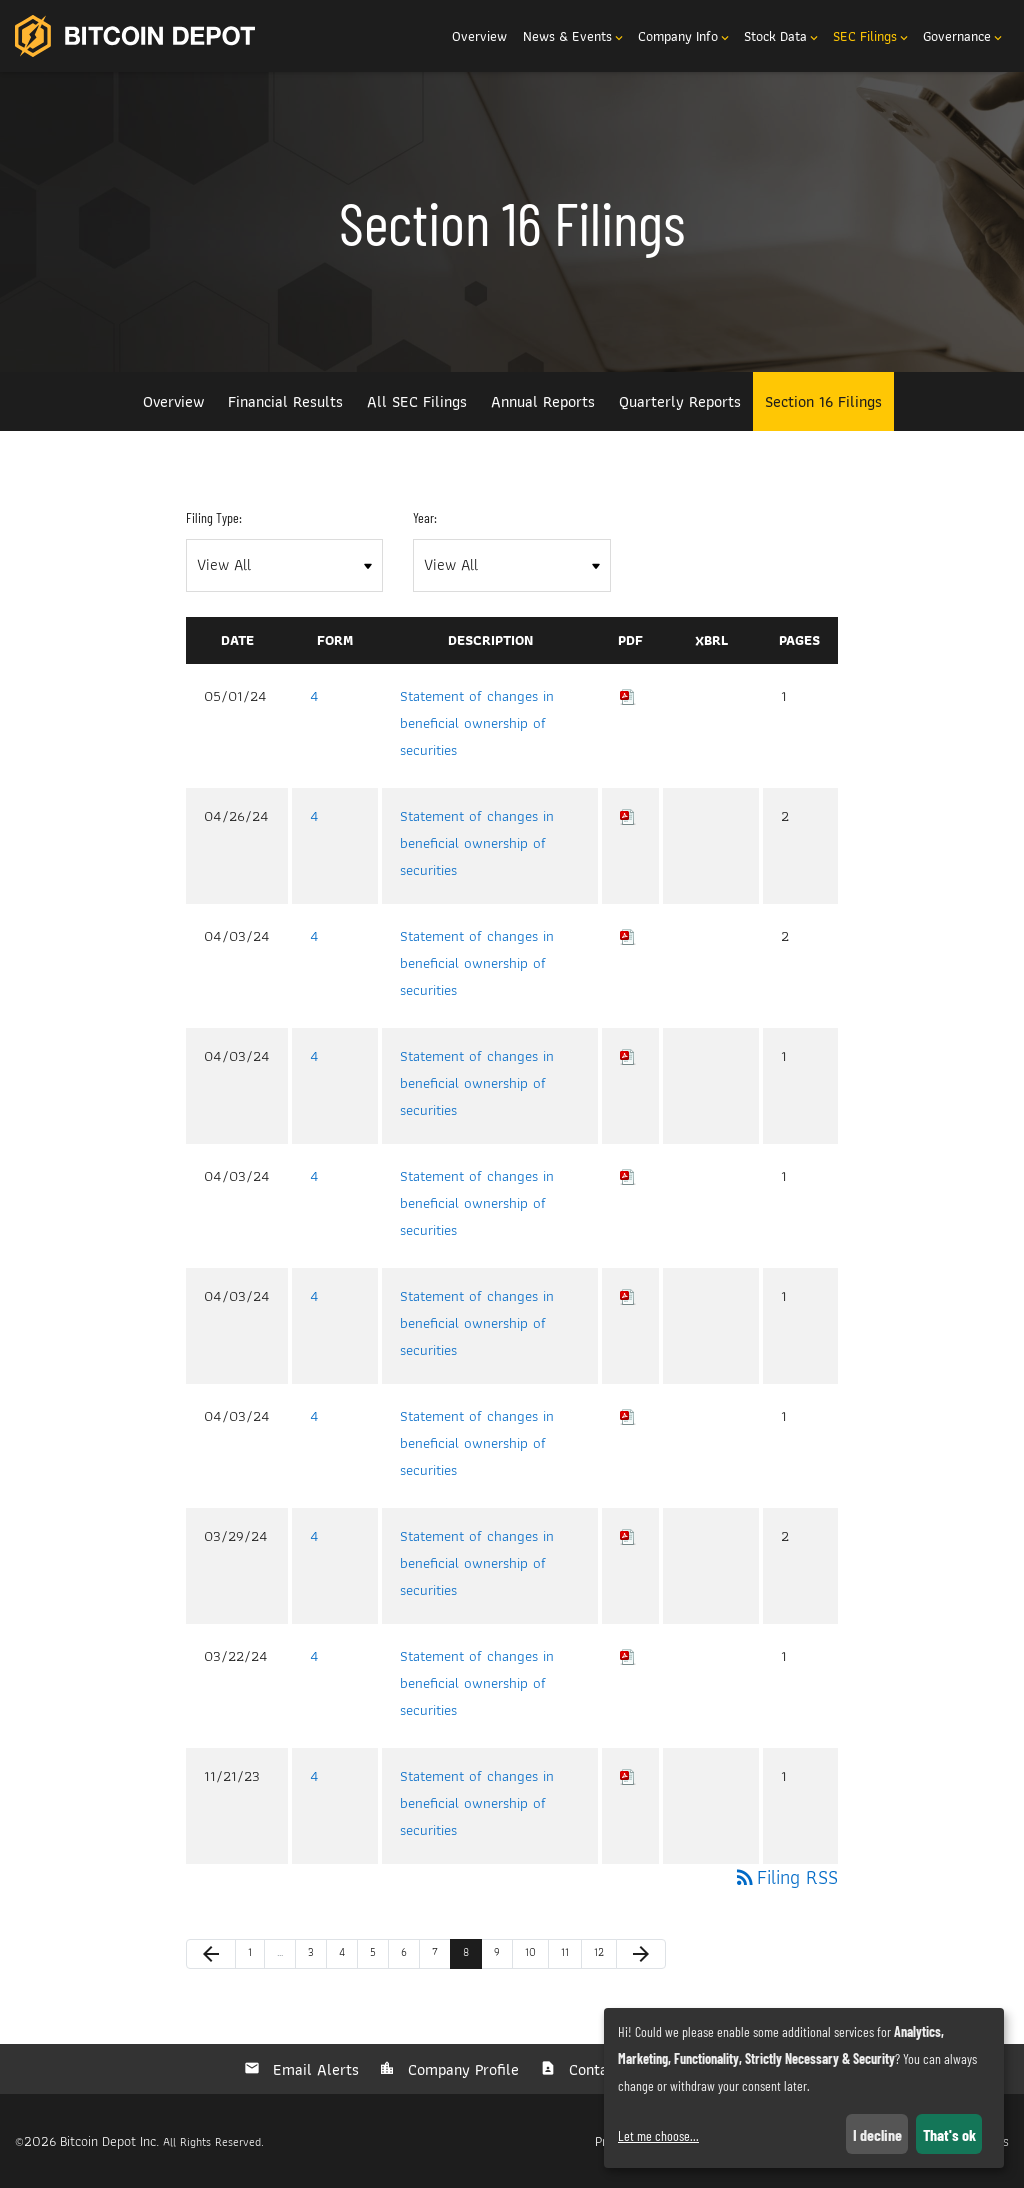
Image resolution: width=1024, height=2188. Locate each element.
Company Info (685, 36)
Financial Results (285, 401)
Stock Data (782, 36)
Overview (479, 36)
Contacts (596, 2069)
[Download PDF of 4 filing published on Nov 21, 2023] (628, 1776)
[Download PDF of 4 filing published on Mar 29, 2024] (628, 1536)
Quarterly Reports (680, 401)
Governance (964, 36)
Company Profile (461, 2069)
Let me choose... (658, 2135)
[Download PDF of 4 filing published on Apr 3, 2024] (628, 936)
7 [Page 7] (441, 1955)
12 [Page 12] (604, 1955)
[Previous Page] (211, 1954)
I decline (877, 2134)
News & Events (574, 36)
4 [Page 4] (348, 1955)
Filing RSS (785, 1877)
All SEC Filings (417, 401)
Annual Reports (543, 401)
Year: (425, 517)
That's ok (949, 2134)
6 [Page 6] (410, 1955)
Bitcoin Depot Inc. (109, 2141)
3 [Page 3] (317, 1955)
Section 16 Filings (823, 401)
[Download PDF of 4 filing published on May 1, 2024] (628, 696)
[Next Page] (641, 1954)
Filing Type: (214, 517)
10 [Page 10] (535, 1955)
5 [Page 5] (379, 1955)
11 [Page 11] (571, 1955)
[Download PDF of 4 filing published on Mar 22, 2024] (628, 1656)
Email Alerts (313, 2069)
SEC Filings (872, 36)
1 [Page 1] (256, 1955)
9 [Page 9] (503, 1955)
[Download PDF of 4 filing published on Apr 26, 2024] (628, 816)
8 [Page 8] (472, 1955)
